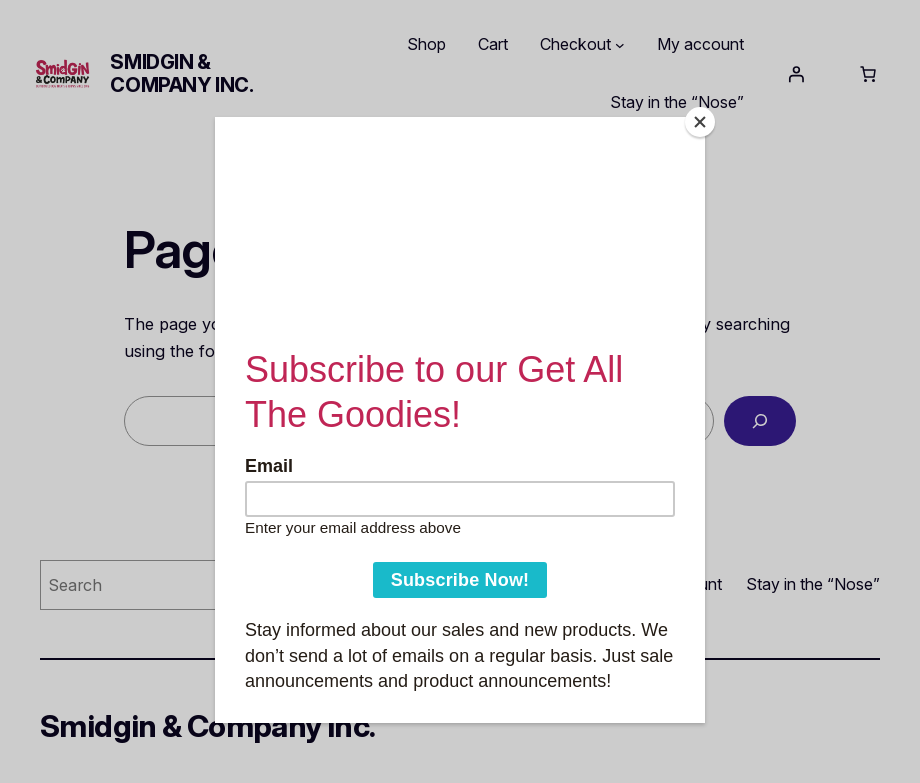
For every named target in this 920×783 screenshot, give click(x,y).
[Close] (700, 122)
